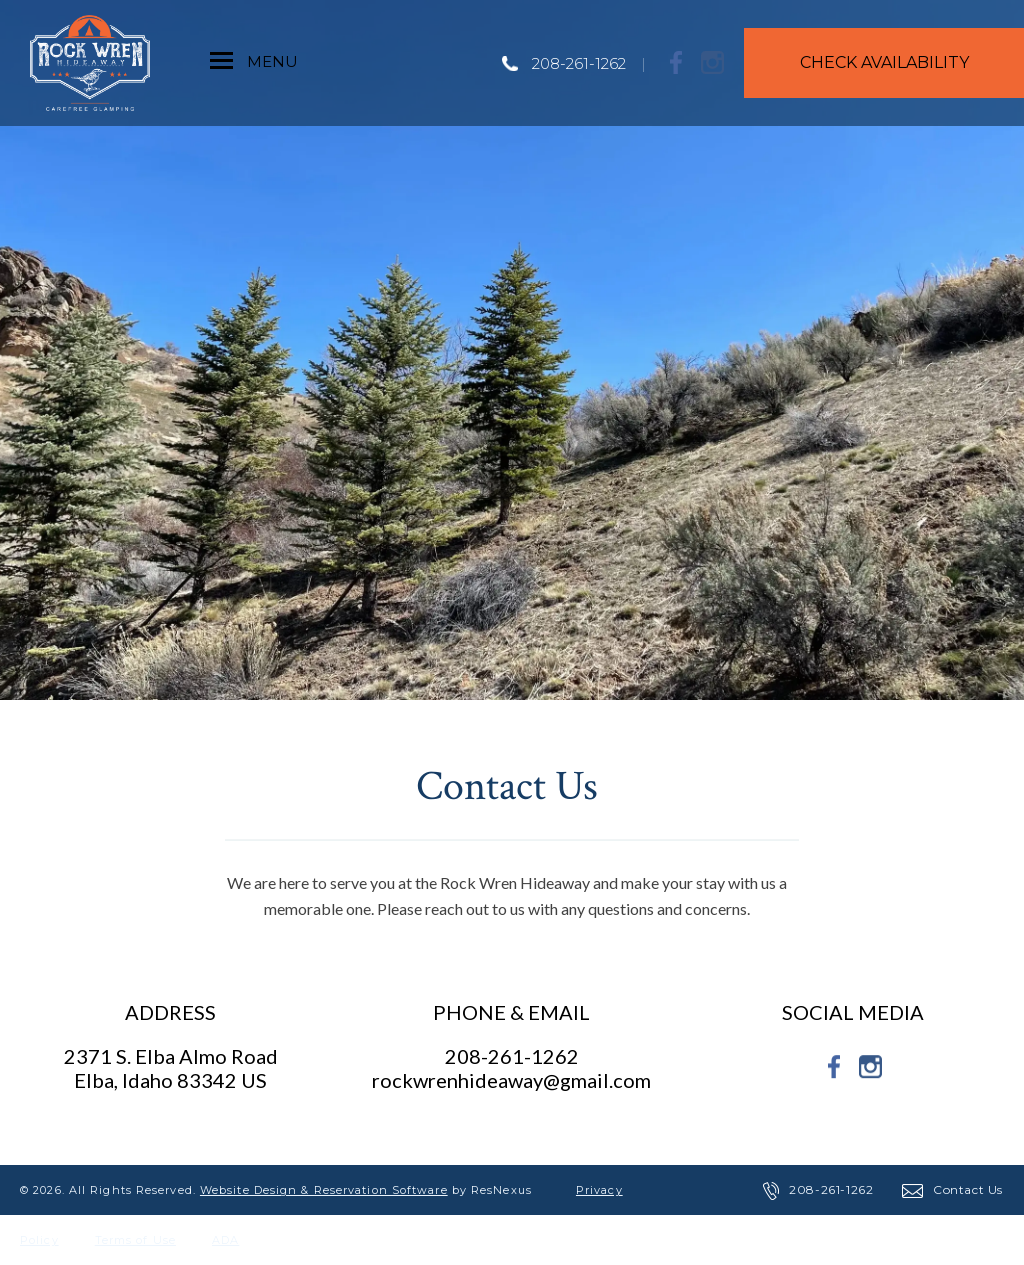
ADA (225, 1240)
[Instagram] (713, 62)
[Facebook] (677, 62)
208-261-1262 (579, 63)
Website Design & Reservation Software (324, 1190)
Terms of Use (135, 1240)
